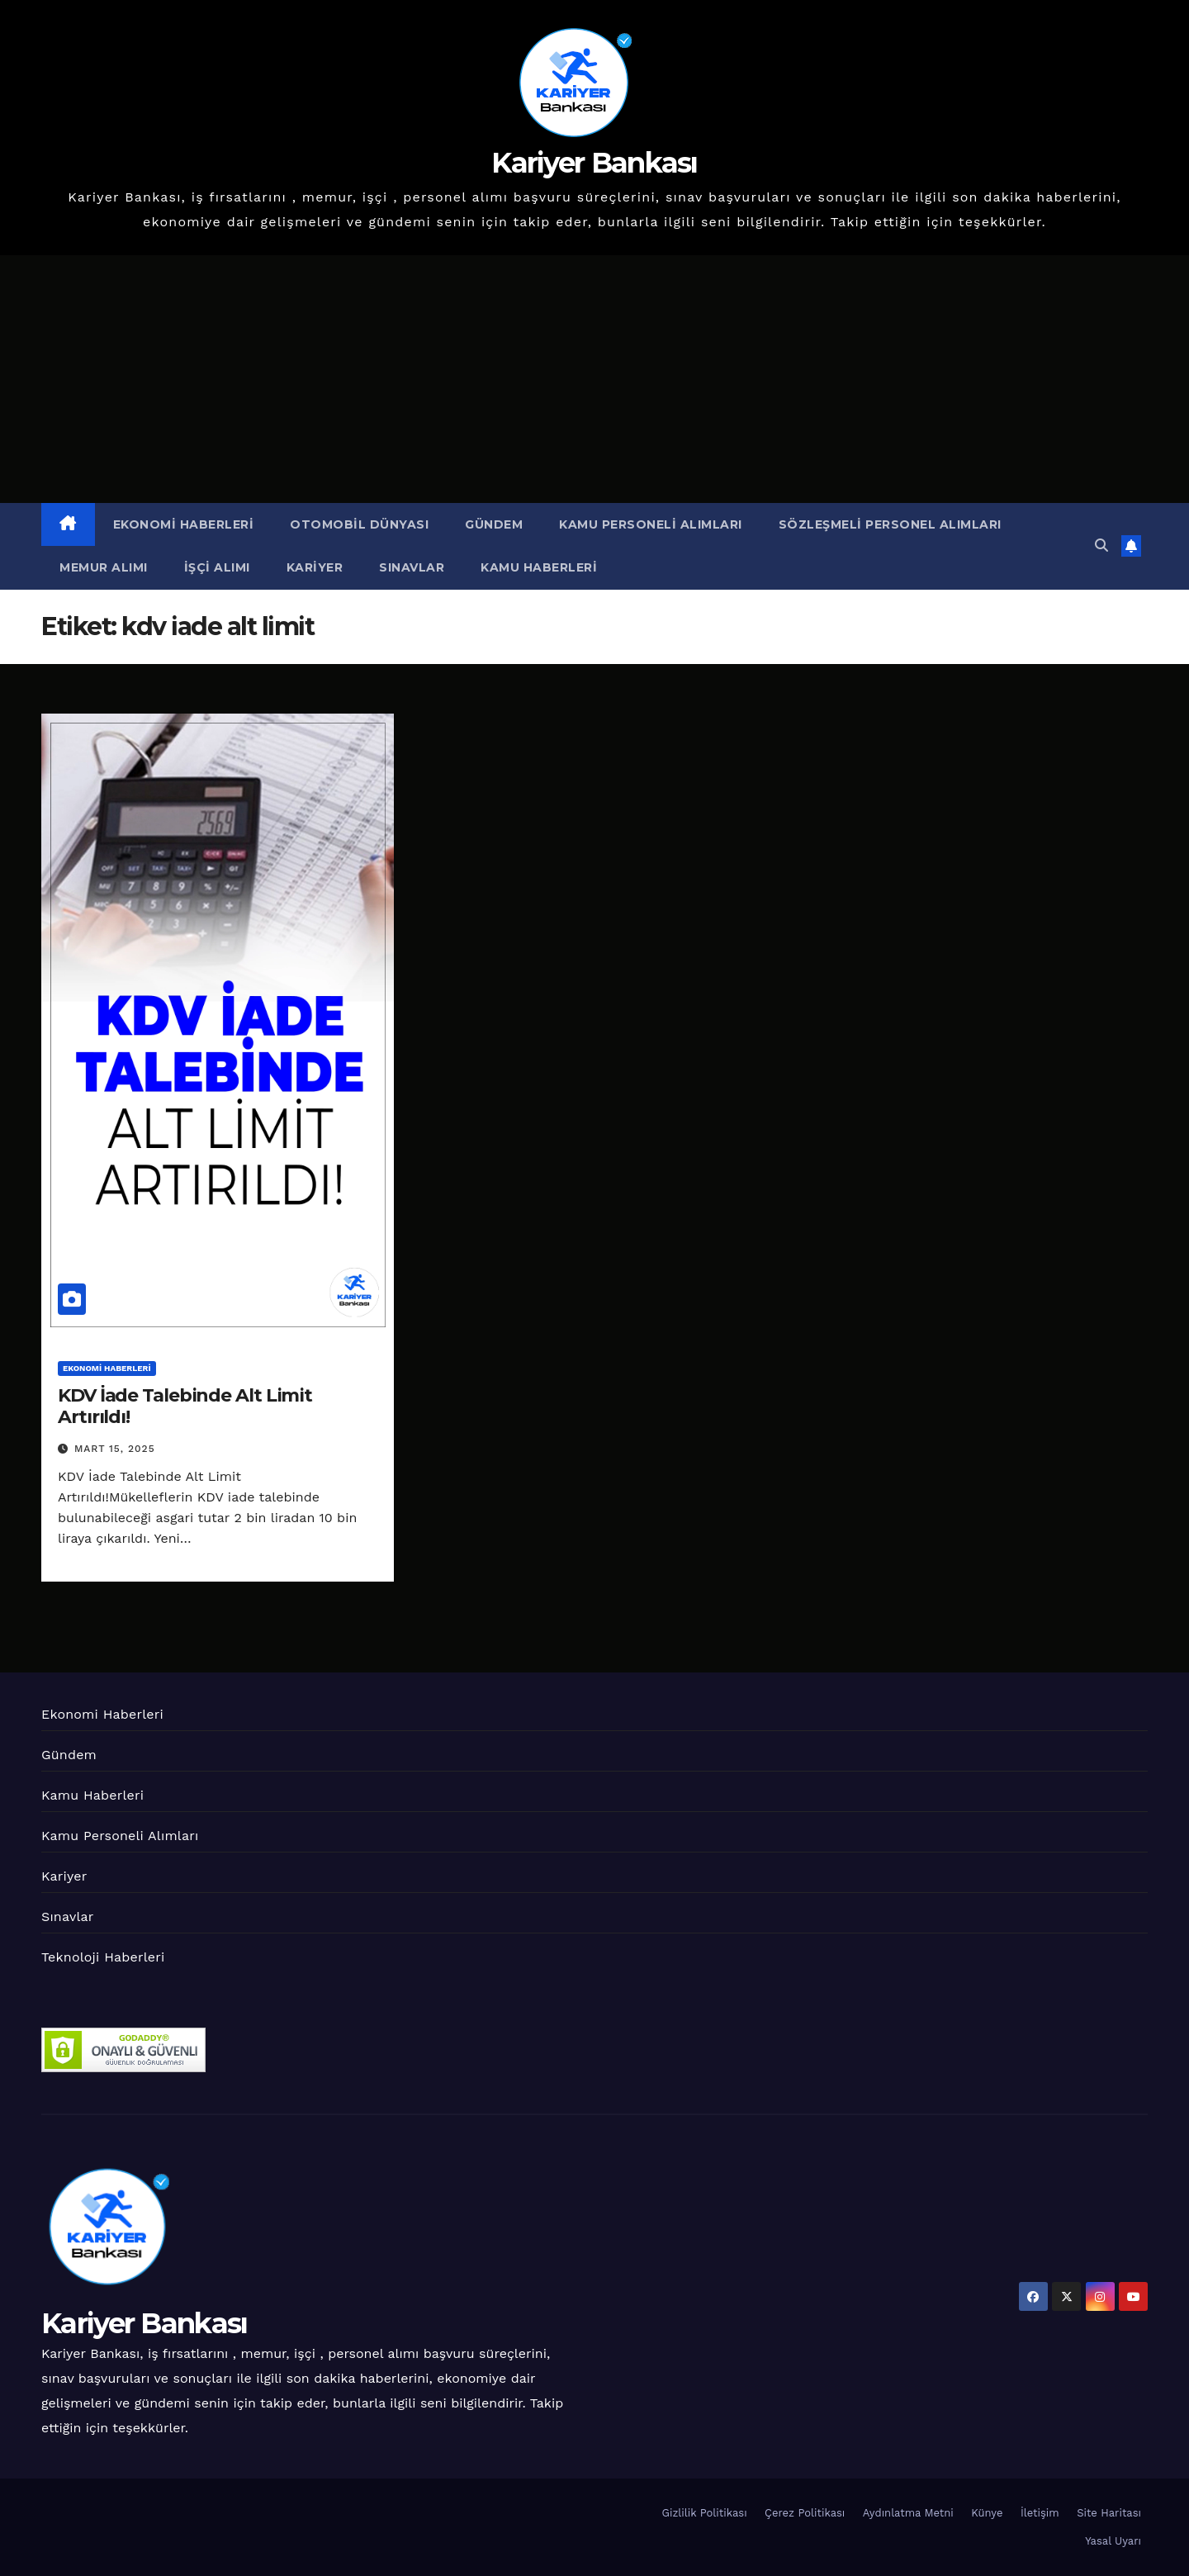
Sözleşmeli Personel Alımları (890, 524)
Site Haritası (1109, 2513)
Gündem (494, 524)
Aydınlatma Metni (908, 2513)
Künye (986, 2513)
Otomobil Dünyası (359, 524)
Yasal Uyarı (1113, 2541)
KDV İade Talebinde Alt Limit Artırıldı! (185, 1406)
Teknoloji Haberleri (102, 1957)
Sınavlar (411, 567)
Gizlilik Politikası (704, 2513)
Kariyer (315, 567)
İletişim (1040, 2513)
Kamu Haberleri (539, 567)
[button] (1101, 545)
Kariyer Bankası (594, 162)
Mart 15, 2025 (114, 1448)
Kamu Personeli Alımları (650, 524)
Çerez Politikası (805, 2513)
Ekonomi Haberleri (183, 524)
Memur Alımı (103, 567)
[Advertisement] (594, 379)
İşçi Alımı (217, 567)
